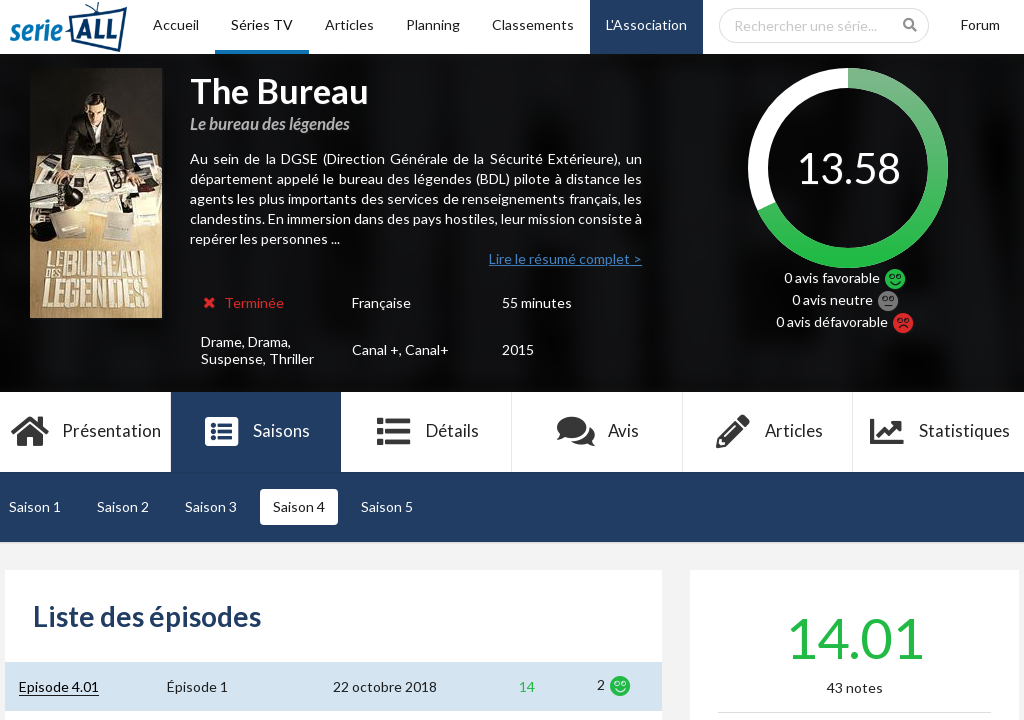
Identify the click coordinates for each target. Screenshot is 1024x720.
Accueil (176, 24)
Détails (426, 432)
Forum (980, 24)
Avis (597, 432)
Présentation (85, 432)
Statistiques (938, 432)
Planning (433, 24)
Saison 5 (387, 506)
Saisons (256, 432)
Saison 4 (299, 506)
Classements (533, 24)
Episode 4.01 (59, 686)
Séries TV (262, 24)
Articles (349, 24)
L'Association (646, 24)
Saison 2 (123, 506)
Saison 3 (211, 506)
